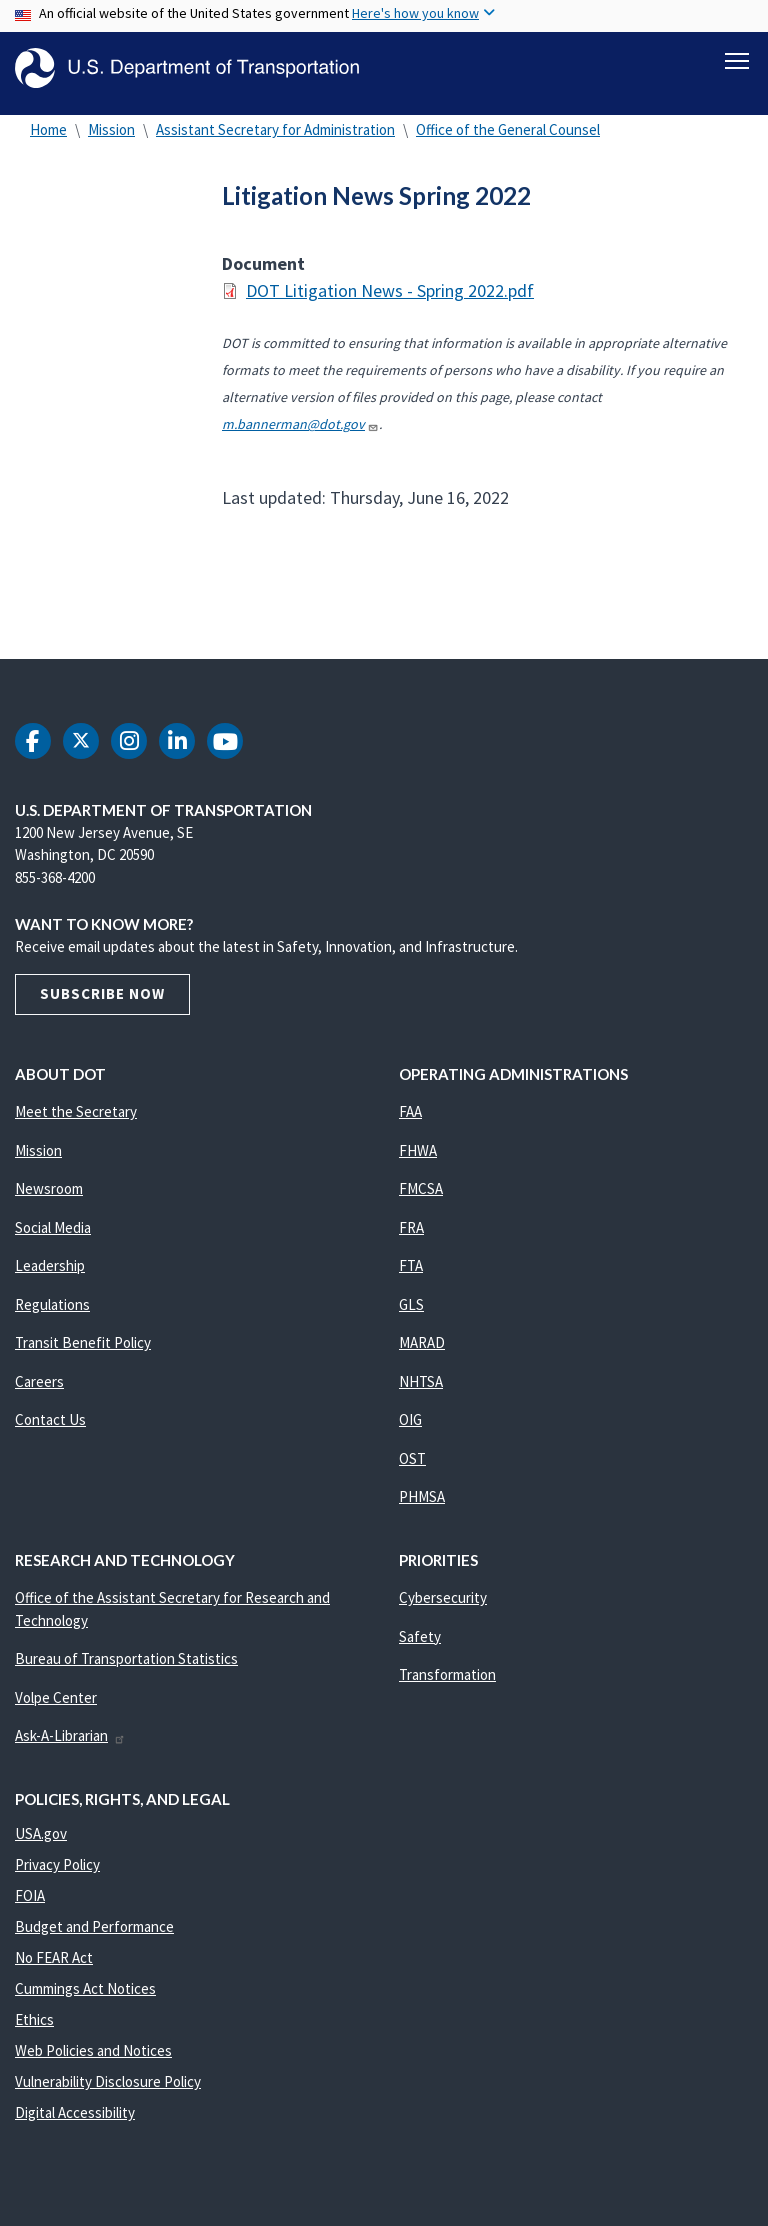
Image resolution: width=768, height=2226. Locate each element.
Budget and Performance (94, 1936)
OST (412, 1468)
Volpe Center (56, 1707)
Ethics (34, 2029)
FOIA (30, 1905)
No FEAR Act (54, 1967)
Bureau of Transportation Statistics (126, 1668)
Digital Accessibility (75, 2122)
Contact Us (50, 1429)
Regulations (52, 1314)
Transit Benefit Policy (83, 1352)
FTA (411, 1275)
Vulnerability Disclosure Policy (108, 2091)
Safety (420, 1646)
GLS (411, 1314)
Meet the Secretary (76, 1121)
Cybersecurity (443, 1607)
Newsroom (49, 1198)
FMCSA (421, 1198)
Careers (39, 1391)
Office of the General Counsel (508, 139)
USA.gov (41, 1843)
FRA (411, 1237)
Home (48, 139)
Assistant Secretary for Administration (275, 139)
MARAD (422, 1352)
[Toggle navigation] (737, 61)
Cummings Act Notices (85, 1998)
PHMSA (422, 1506)
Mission (111, 139)
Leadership (50, 1275)
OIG (410, 1429)
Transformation (447, 1684)
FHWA (418, 1160)
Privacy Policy (57, 1874)
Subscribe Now (102, 1003)
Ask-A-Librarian (70, 1745)
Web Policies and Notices (93, 2060)
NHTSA (421, 1391)
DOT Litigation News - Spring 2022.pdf (390, 300)
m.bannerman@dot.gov (300, 434)
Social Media (53, 1237)
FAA (410, 1121)
